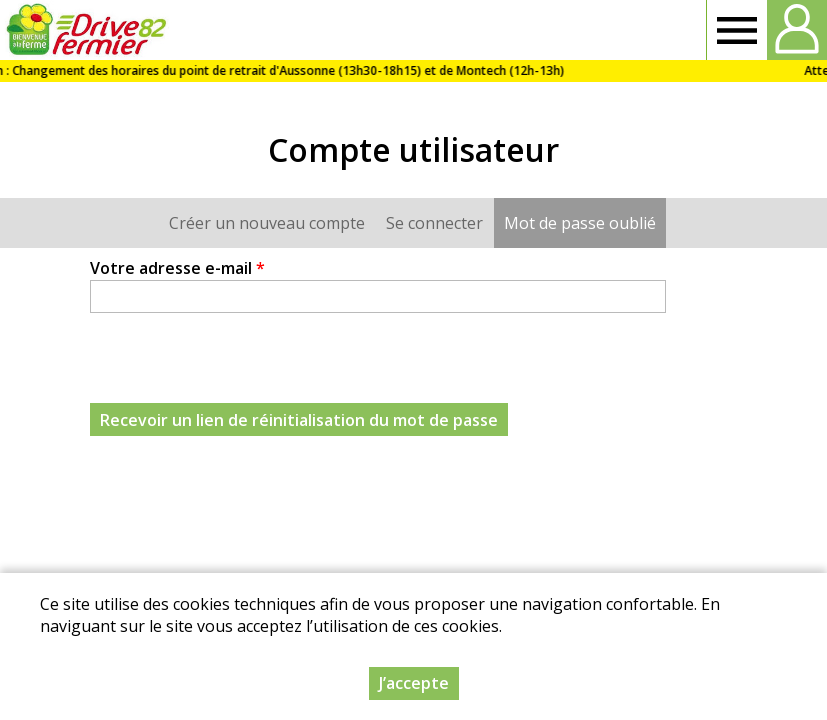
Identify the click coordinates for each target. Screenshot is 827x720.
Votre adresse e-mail (177, 268)
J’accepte (414, 683)
